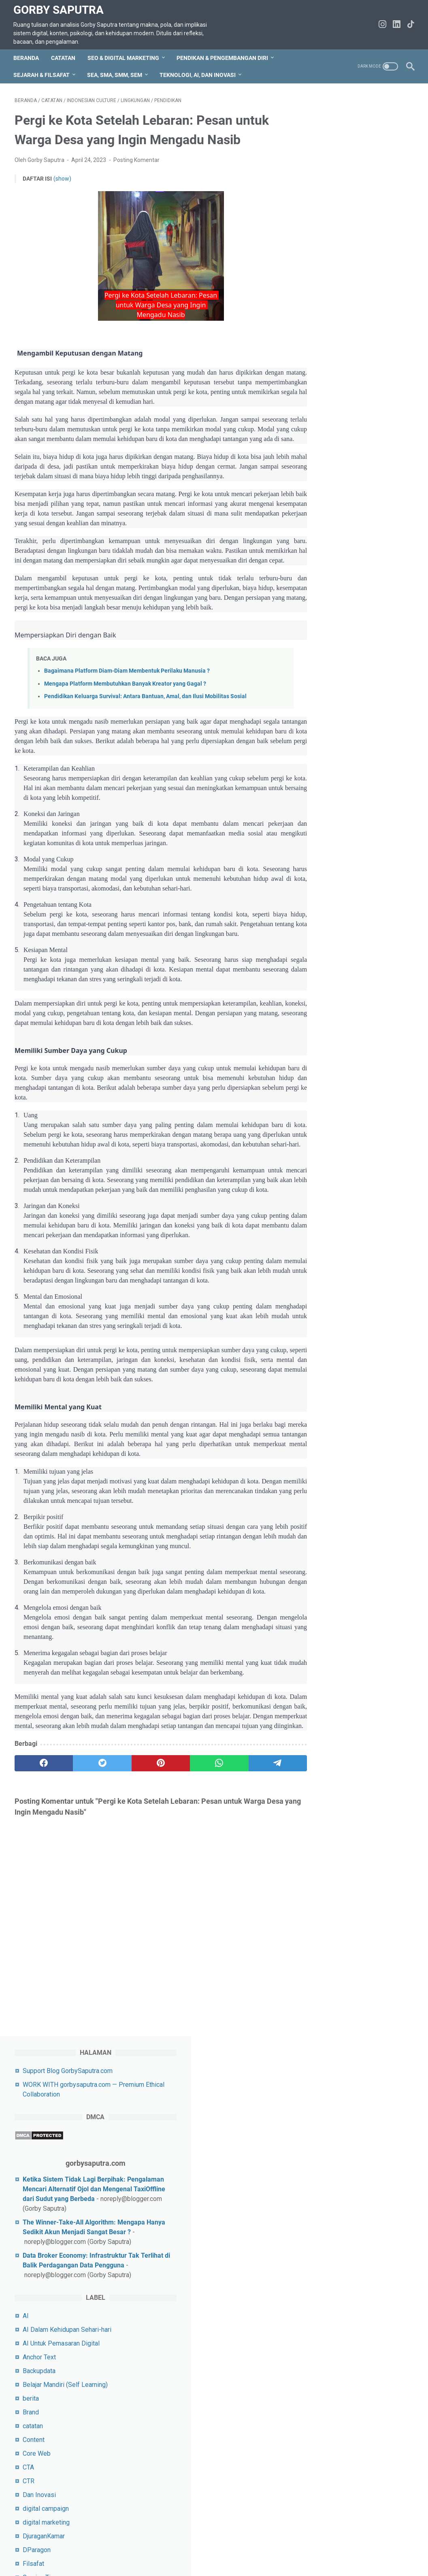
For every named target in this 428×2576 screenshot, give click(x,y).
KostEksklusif (338, 815)
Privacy (136, 2547)
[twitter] (94, 1830)
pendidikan (333, 925)
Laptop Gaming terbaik (349, 829)
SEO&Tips (332, 1192)
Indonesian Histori (344, 746)
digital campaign (341, 622)
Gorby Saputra (60, 8)
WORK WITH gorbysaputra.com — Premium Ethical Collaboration (312, 2547)
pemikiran (331, 897)
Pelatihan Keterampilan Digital (360, 884)
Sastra (327, 1068)
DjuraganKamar (339, 650)
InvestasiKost (338, 760)
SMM (325, 1234)
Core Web (332, 567)
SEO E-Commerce (343, 1137)
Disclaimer (210, 2547)
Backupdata (334, 484)
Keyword (330, 801)
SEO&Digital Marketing (350, 1179)
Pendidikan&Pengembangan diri (363, 953)
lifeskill (328, 856)
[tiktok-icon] (409, 23)
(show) (62, 177)
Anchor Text (334, 471)
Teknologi (331, 1340)
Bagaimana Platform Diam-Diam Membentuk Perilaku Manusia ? (127, 689)
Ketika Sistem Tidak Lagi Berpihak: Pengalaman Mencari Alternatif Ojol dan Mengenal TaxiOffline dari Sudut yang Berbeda (364, 244)
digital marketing (341, 636)
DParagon (332, 663)
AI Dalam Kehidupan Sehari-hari (362, 443)
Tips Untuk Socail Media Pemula (363, 1377)
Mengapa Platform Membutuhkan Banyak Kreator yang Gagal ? (125, 701)
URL (324, 1404)
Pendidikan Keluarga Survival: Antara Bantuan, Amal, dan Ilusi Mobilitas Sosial (145, 714)
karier (326, 787)
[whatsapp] (200, 1830)
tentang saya (170, 2547)
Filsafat (328, 677)
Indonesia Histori (342, 718)
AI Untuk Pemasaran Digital (356, 457)
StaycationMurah (341, 1312)
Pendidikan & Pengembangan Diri (365, 939)
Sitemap (107, 2547)
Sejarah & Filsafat (43, 72)
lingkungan (333, 870)
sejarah (328, 1096)
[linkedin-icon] (395, 23)
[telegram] (254, 1830)
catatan (328, 539)
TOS (39, 2547)
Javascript (332, 774)
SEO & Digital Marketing (124, 55)
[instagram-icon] (381, 23)
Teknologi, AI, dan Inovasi (199, 72)
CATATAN (64, 55)
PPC (324, 990)
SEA (324, 1082)
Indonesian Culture (344, 732)
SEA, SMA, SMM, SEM (115, 72)
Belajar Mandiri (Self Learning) (360, 498)
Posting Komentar (136, 158)
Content (329, 553)
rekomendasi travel (345, 1041)
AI (321, 429)
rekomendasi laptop (346, 1027)
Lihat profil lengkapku (361, 1780)
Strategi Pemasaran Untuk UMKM (365, 1326)
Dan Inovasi (334, 608)
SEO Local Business (346, 1151)
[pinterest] (147, 1830)
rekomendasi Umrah (346, 1055)
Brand (326, 526)
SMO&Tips (333, 1285)
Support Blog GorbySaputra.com (363, 116)
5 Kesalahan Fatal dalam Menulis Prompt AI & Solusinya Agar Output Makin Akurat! (361, 1569)
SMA (325, 1220)
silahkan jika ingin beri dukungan (363, 2017)
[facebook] (41, 1830)
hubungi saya (71, 2547)
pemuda (329, 911)
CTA (323, 581)
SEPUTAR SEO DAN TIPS (354, 1206)
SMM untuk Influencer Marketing (363, 1247)
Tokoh (326, 1391)
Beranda (27, 55)
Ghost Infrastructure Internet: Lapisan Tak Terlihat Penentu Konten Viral (359, 1627)
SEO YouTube (337, 1165)
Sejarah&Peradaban (345, 1110)
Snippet (329, 1298)
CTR (324, 595)
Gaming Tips (335, 691)
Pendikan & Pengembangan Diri (223, 55)
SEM (324, 1123)
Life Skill (330, 842)
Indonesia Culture (342, 705)
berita (326, 512)
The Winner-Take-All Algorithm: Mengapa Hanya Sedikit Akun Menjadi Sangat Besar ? (364, 297)
